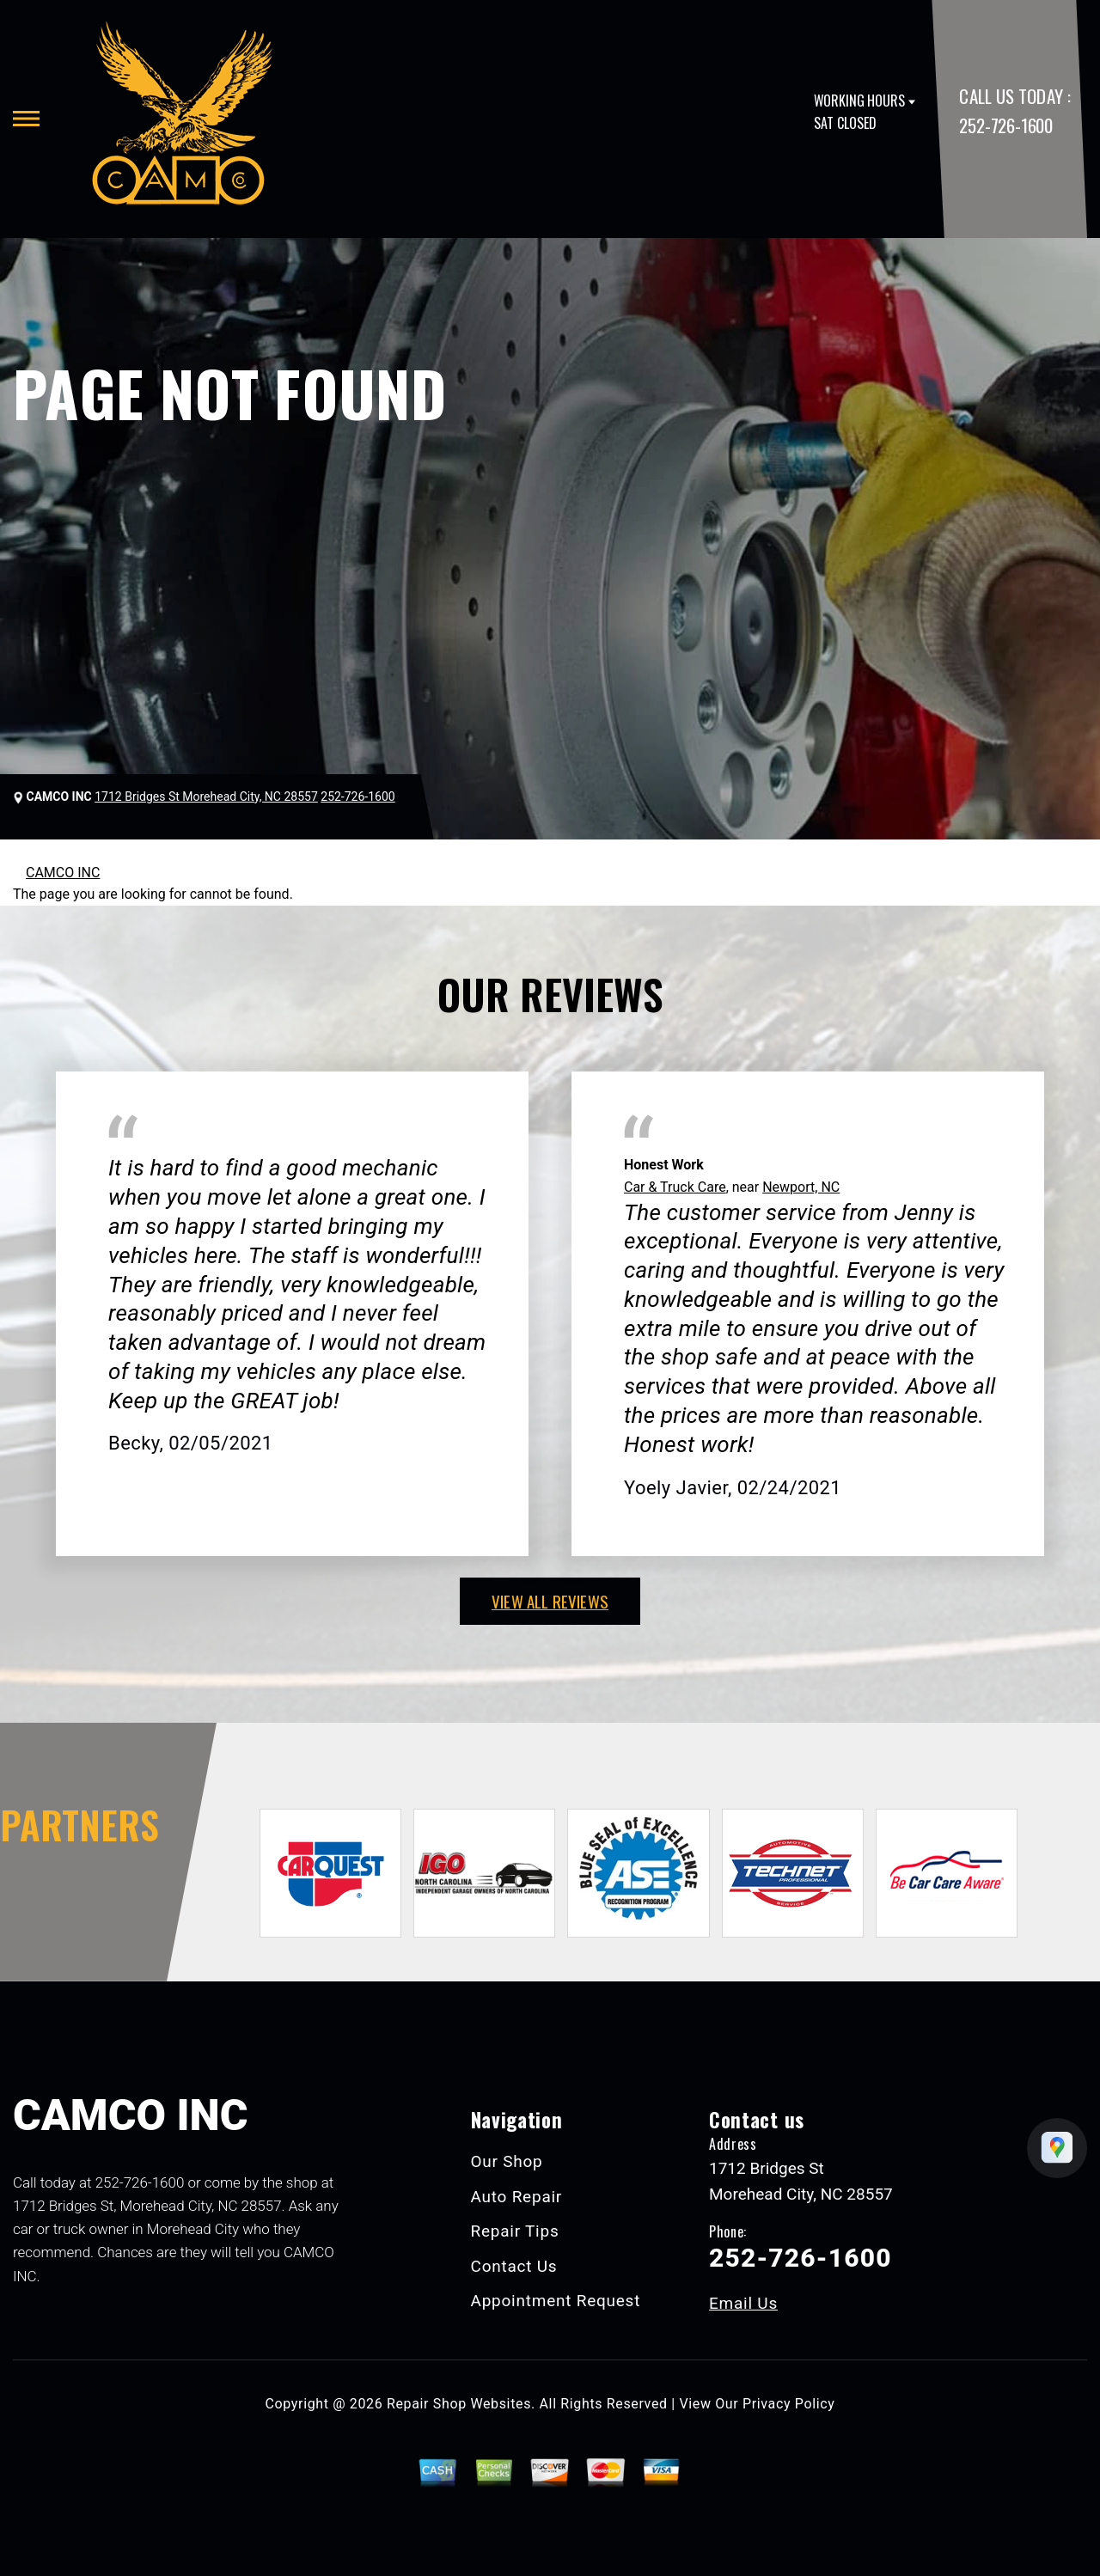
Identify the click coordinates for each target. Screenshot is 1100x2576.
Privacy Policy (788, 2404)
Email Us (743, 2303)
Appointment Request (556, 2300)
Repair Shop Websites (459, 2404)
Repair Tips (515, 2231)
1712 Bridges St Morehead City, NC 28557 (206, 796)
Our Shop (507, 2161)
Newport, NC (801, 1187)
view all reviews (550, 1601)
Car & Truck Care (675, 1187)
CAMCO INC (63, 872)
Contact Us (514, 2266)
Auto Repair (517, 2197)
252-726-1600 (1005, 125)
